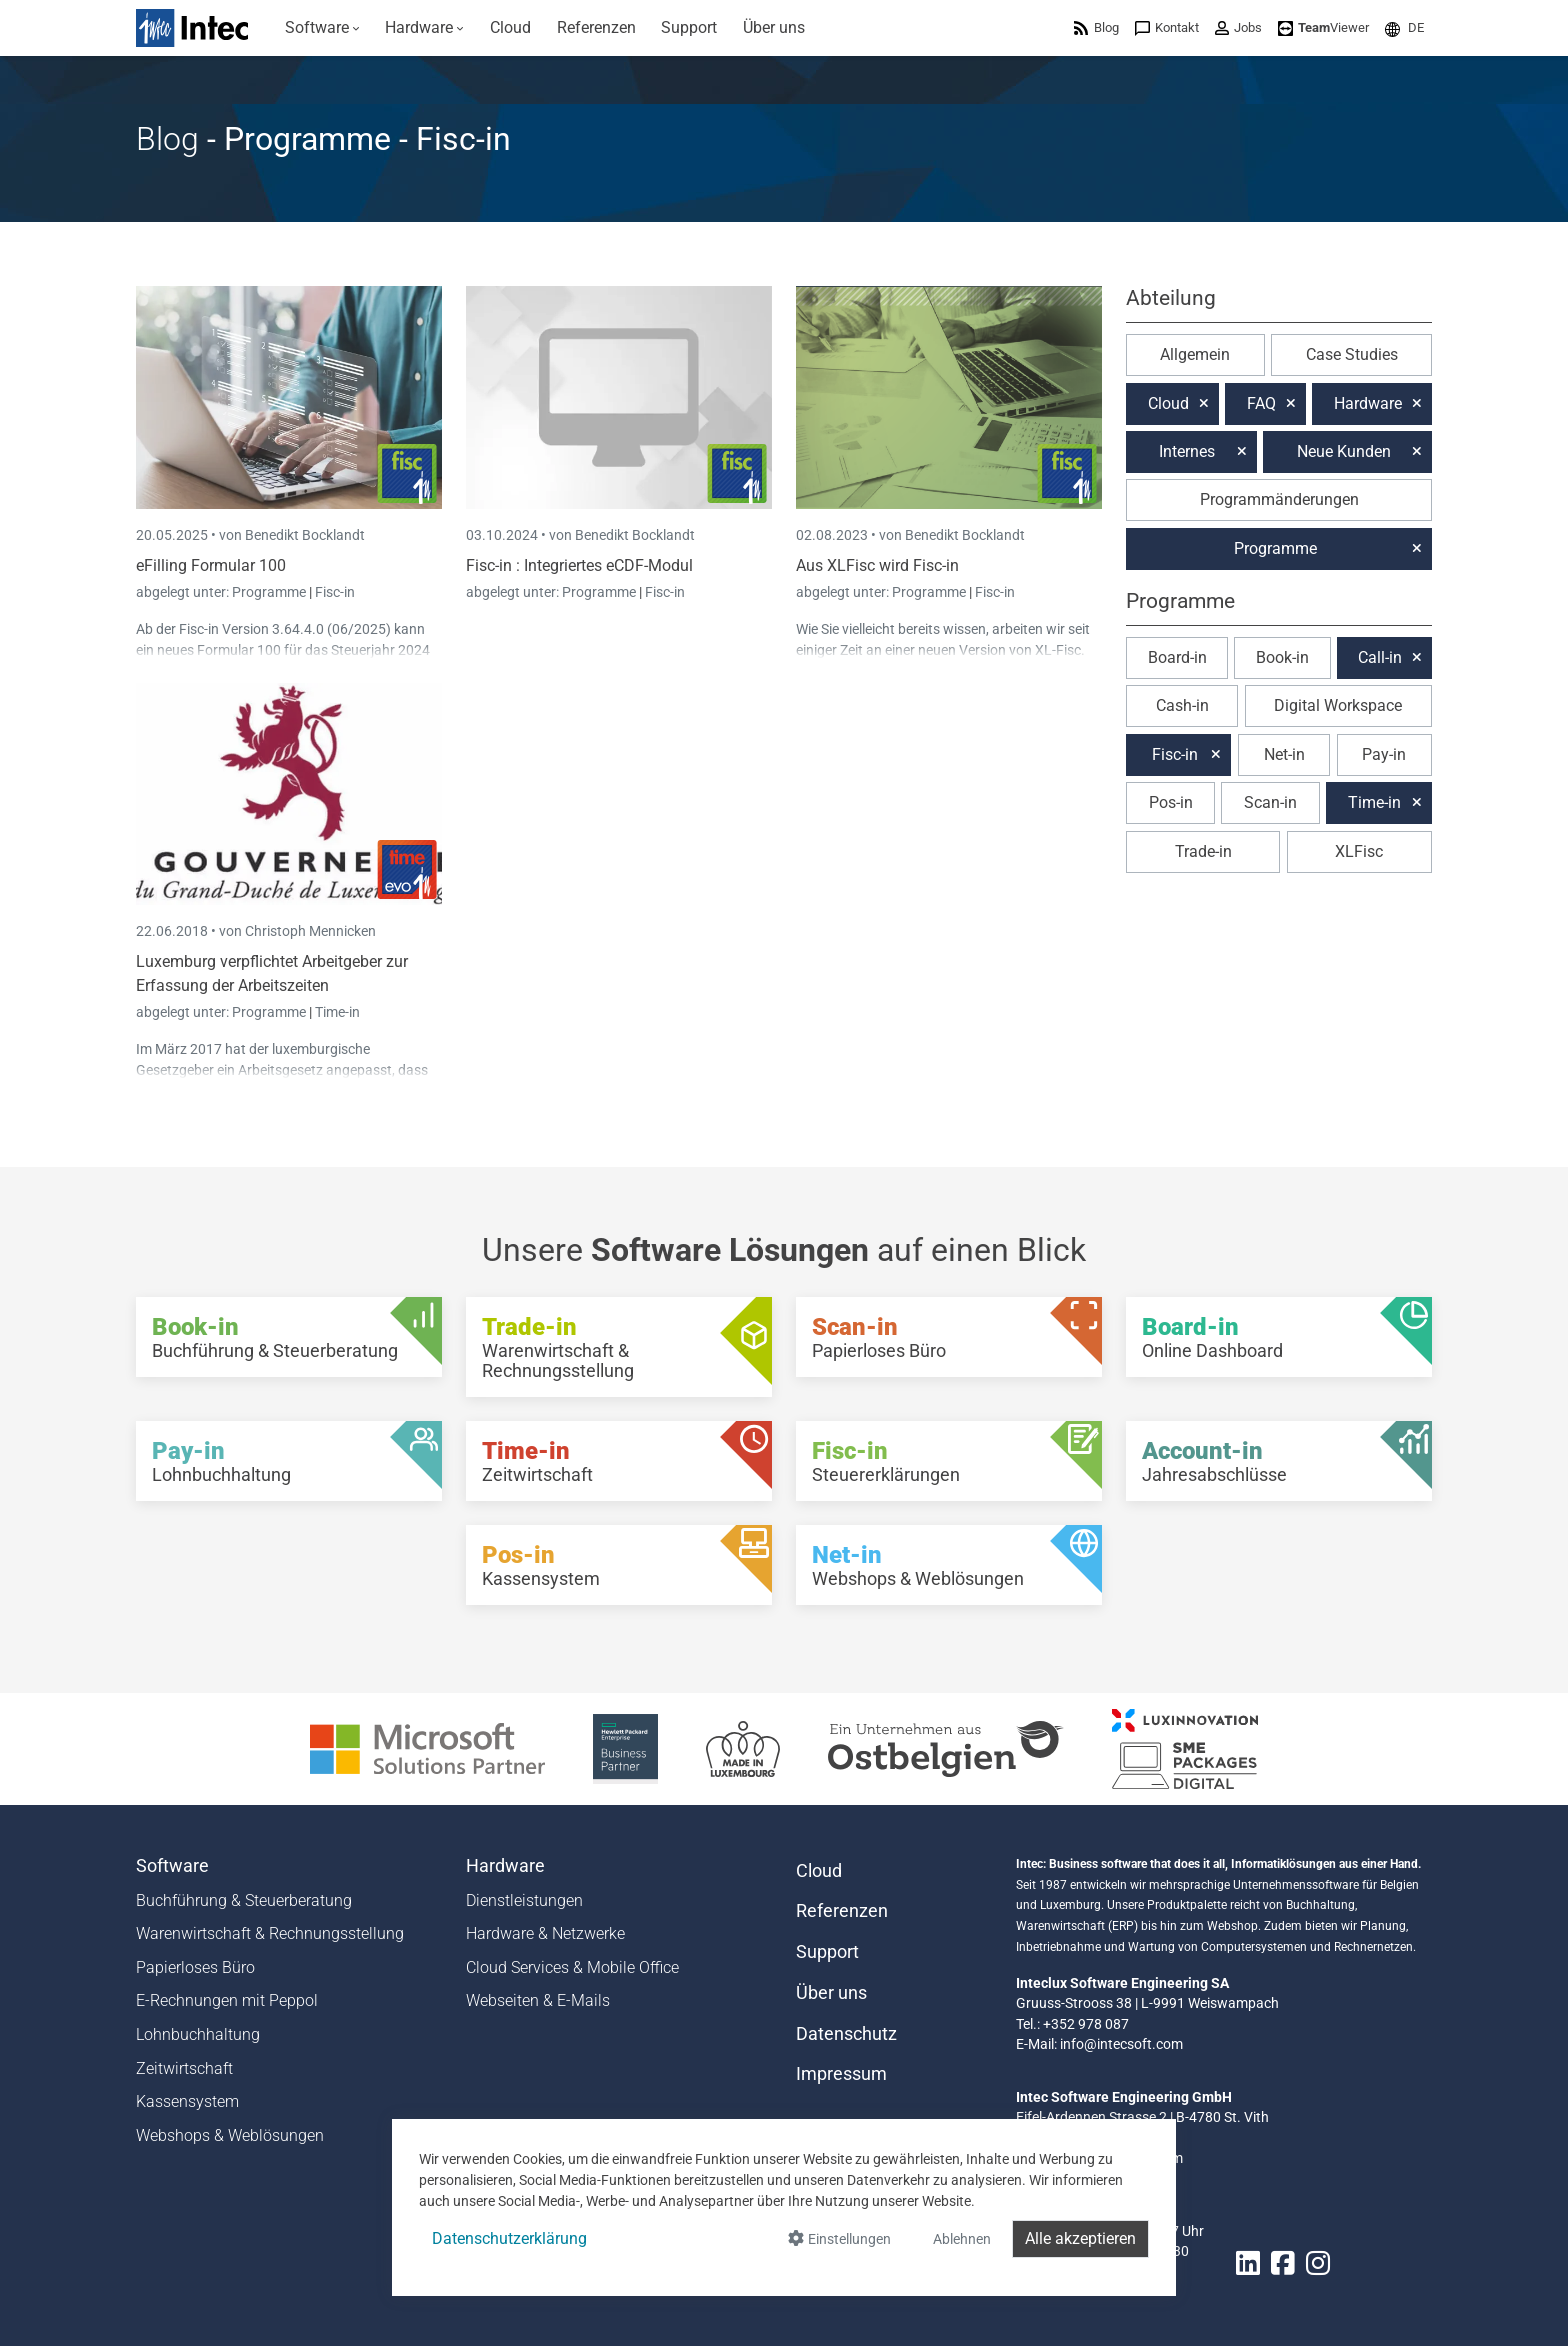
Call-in (1380, 657)
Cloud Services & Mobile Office (572, 1967)
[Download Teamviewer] (1323, 27)
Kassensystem (187, 2101)
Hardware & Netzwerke (545, 1933)
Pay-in (1384, 754)
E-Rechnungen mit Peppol (227, 2000)
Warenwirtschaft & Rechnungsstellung (270, 1933)
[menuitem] (322, 28)
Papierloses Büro (195, 1967)
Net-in (1284, 754)
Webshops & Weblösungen (230, 2135)
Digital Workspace (1338, 705)
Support (827, 1952)
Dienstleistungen (524, 1900)
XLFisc (1359, 851)
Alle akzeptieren (1080, 2238)
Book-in (1282, 657)
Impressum (841, 2074)
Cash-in (1182, 705)
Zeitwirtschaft (184, 2068)
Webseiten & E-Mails (538, 2000)
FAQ (1261, 403)
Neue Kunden (1344, 451)
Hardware (1368, 403)
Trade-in (1203, 851)
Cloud (1168, 403)
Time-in (337, 1012)
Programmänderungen (1279, 499)
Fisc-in (335, 592)
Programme (270, 592)
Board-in (1177, 657)
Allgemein (1195, 354)
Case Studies (1352, 354)
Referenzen (842, 1911)
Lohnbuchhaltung (198, 2034)
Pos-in (1171, 802)
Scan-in (1270, 802)
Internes (1187, 451)
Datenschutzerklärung (509, 2238)
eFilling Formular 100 (211, 565)
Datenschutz (846, 2034)
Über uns (831, 1993)
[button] (1404, 27)
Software (172, 1866)
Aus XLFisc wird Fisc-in (877, 565)
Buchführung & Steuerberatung (244, 1900)
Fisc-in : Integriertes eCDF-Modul (579, 565)
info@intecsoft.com (1121, 2044)
